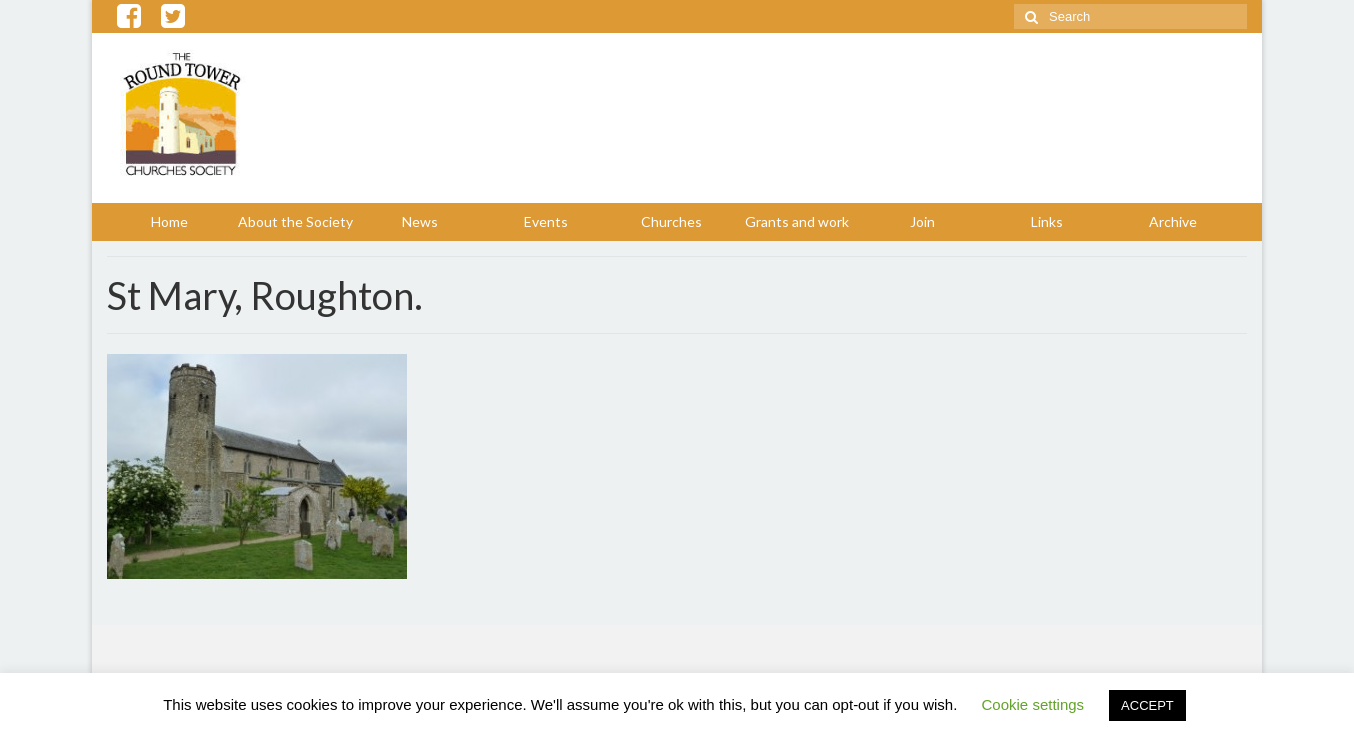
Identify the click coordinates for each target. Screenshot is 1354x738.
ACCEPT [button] (1147, 705)
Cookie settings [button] (1033, 704)
